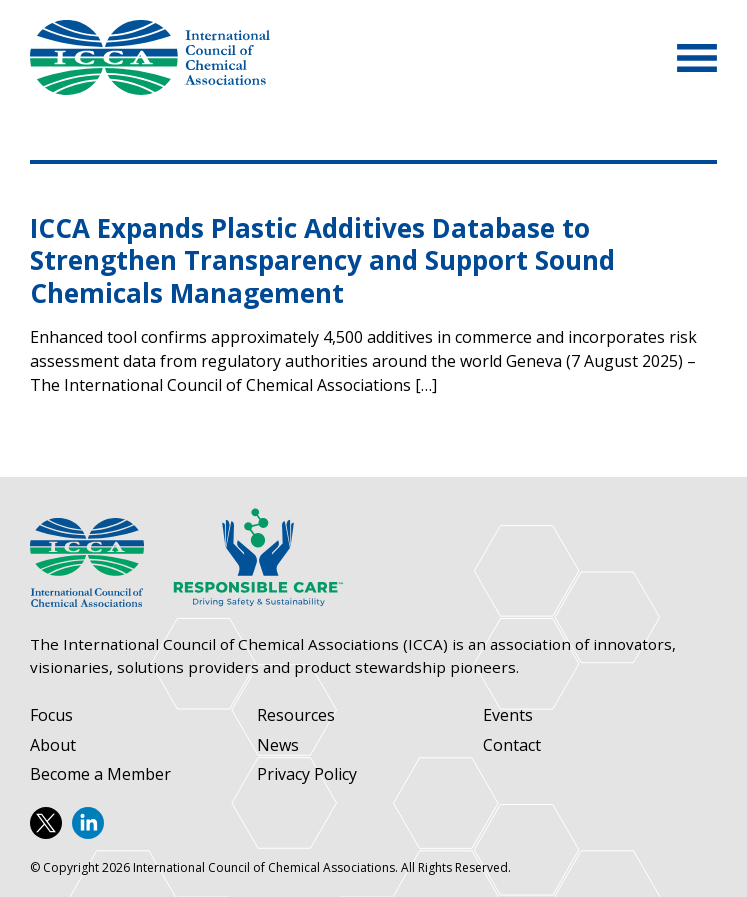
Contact (512, 745)
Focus (51, 715)
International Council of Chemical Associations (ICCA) (150, 57)
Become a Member (100, 774)
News (278, 745)
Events (508, 715)
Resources (296, 715)
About (53, 745)
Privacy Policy (307, 774)
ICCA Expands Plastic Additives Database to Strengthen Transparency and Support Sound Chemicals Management (322, 260)
